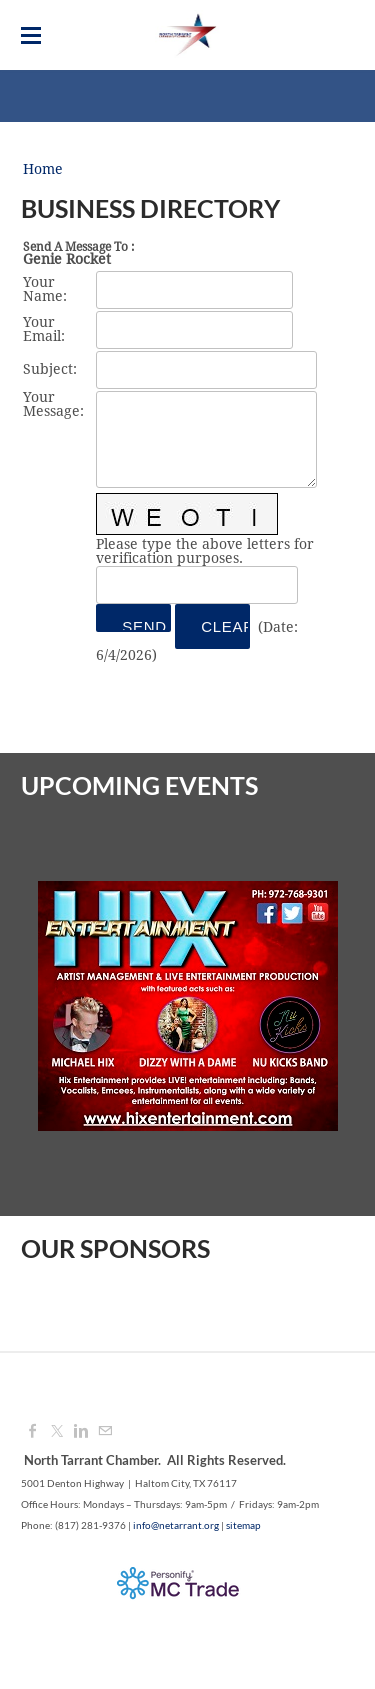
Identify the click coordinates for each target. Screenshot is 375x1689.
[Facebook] (33, 1432)
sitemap (243, 1525)
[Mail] (105, 1432)
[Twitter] (57, 1432)
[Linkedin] (81, 1432)
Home (43, 170)
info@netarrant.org (176, 1525)
